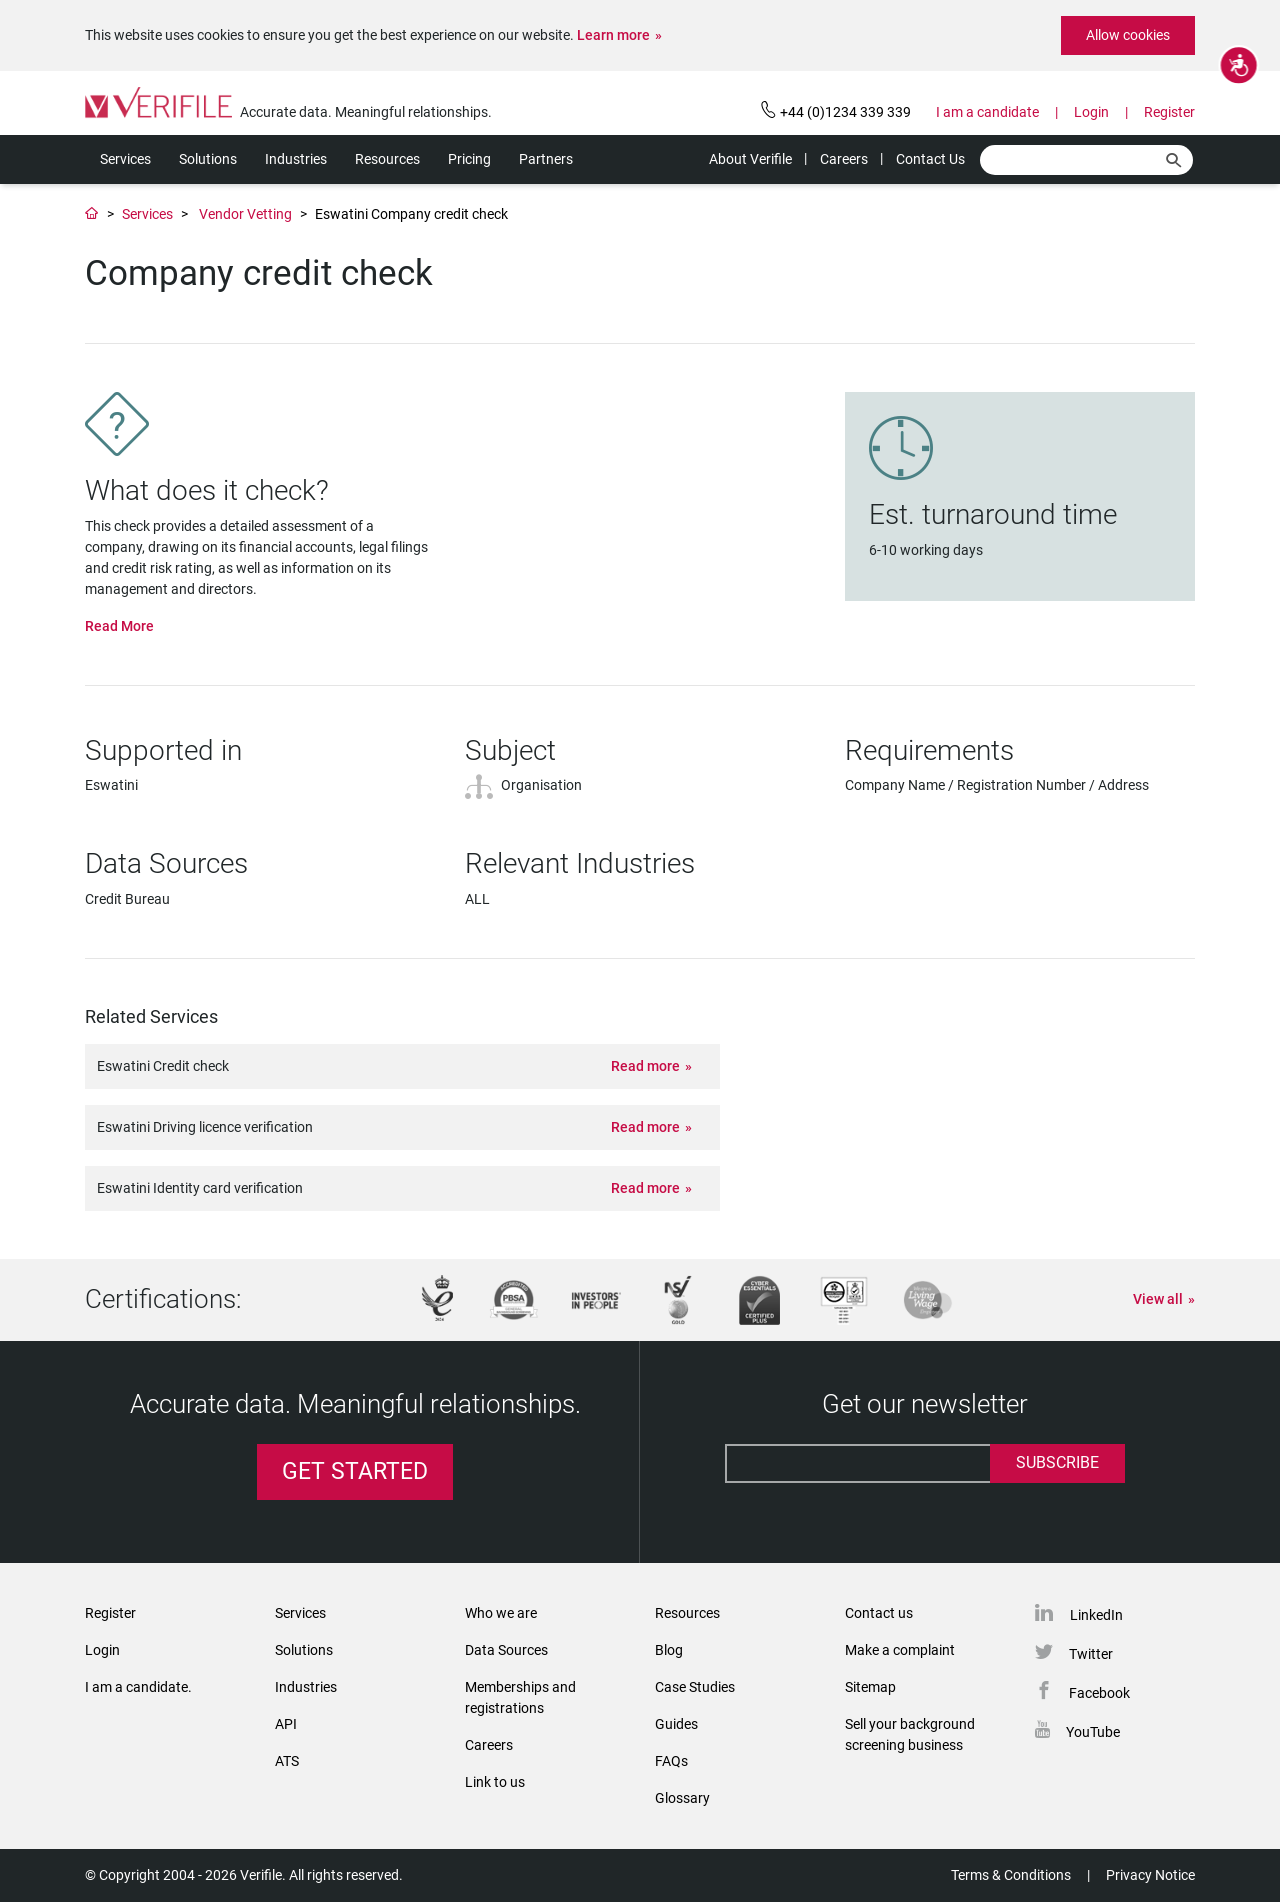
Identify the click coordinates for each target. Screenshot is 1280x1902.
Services (125, 159)
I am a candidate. (138, 1687)
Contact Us (930, 159)
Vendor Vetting (245, 214)
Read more (645, 1066)
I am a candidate (987, 112)
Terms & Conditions (1011, 1875)
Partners (546, 159)
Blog (669, 1650)
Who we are (501, 1613)
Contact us (879, 1613)
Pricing (469, 159)
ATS (287, 1761)
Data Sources (506, 1650)
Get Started (355, 1471)
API (286, 1724)
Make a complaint (900, 1650)
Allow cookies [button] (1128, 35)
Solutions (208, 159)
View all (1158, 1299)
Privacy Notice (1150, 1875)
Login (1091, 112)
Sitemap (870, 1687)
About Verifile (750, 159)
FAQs (671, 1761)
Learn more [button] (613, 35)
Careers (844, 159)
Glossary (682, 1798)
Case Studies (695, 1687)
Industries (296, 159)
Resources (387, 159)
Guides (676, 1724)
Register (1169, 112)
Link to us (495, 1782)
